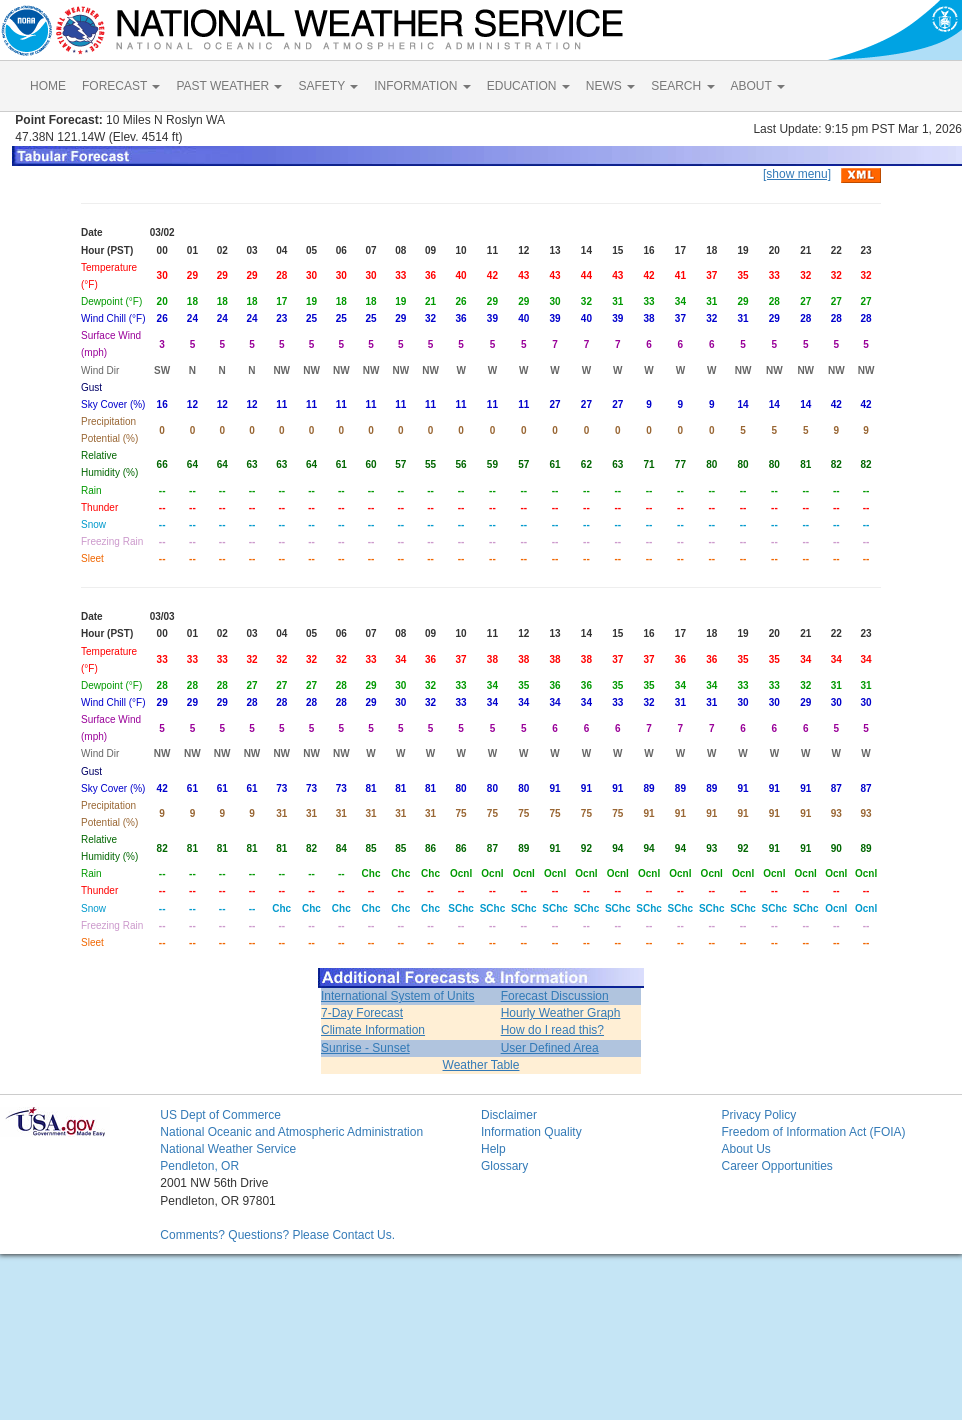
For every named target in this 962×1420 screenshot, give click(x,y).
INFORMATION (422, 86)
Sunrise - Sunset (365, 1048)
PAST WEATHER (229, 86)
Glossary (504, 1166)
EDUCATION (528, 86)
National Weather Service (228, 1149)
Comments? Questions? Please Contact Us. (277, 1235)
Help (493, 1149)
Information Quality (531, 1132)
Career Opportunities (776, 1166)
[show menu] (797, 174)
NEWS (610, 86)
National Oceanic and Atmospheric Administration (291, 1132)
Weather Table (481, 1065)
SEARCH (682, 86)
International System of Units (397, 996)
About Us (745, 1149)
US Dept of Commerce (220, 1115)
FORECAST (121, 86)
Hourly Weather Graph (561, 1013)
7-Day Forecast (362, 1013)
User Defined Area (550, 1048)
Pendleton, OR (199, 1166)
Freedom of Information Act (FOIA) (813, 1132)
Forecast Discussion (555, 996)
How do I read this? (552, 1030)
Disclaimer (509, 1115)
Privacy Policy (758, 1115)
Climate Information (373, 1030)
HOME (48, 86)
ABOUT (758, 86)
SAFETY (328, 86)
